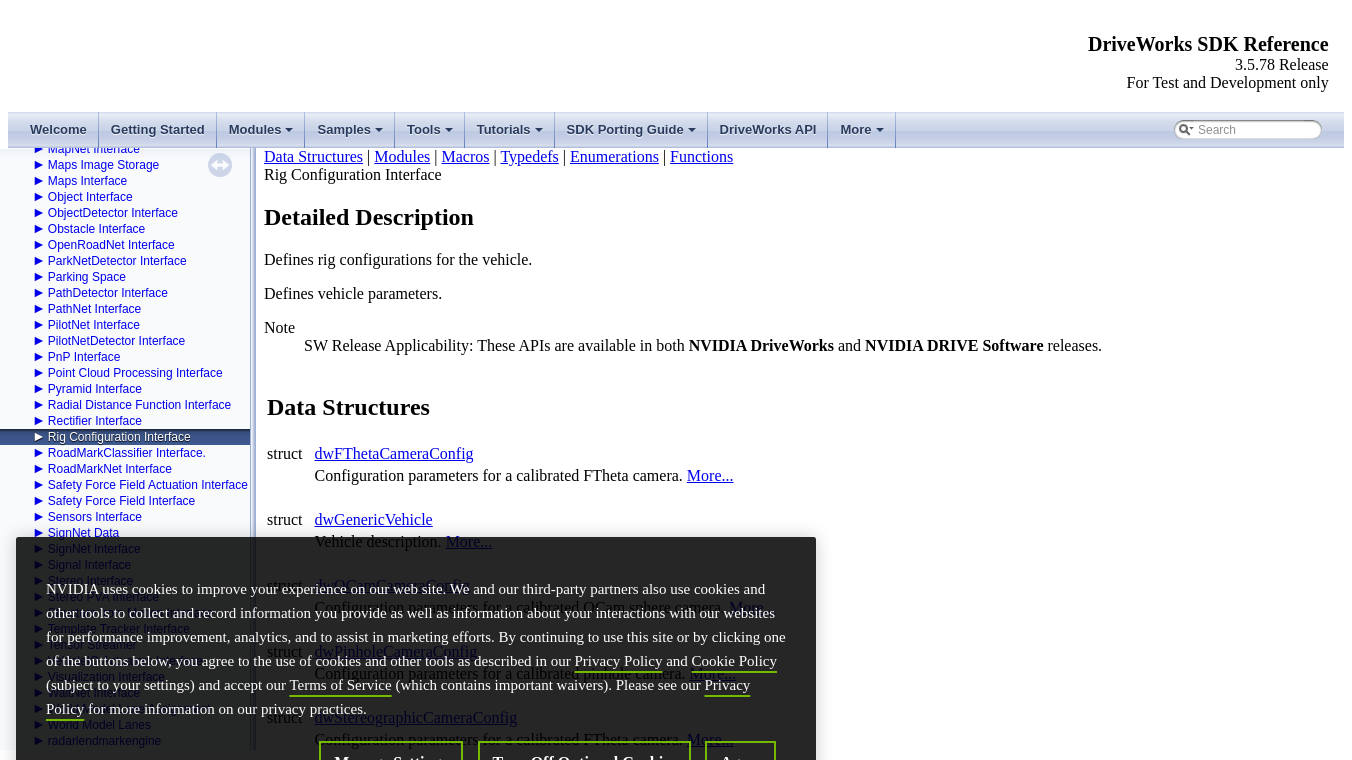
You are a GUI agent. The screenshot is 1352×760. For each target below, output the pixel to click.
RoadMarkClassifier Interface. (127, 453)
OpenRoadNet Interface (111, 245)
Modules (263, 135)
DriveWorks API (768, 129)
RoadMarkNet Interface (110, 469)
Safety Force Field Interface (121, 501)
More (863, 135)
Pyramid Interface (95, 389)
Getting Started (158, 129)
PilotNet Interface (94, 325)
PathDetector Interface (108, 293)
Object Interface (90, 197)
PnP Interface (84, 357)
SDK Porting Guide (633, 135)
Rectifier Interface (95, 421)
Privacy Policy (618, 726)
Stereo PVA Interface (103, 597)
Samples (351, 135)
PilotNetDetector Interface (116, 341)
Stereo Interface (90, 581)
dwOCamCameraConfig (393, 585)
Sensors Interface (95, 517)
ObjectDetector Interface (113, 213)
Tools (431, 135)
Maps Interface (87, 181)
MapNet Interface (94, 149)
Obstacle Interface (96, 229)
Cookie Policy (734, 726)
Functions (701, 156)
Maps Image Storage (103, 165)
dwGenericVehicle (374, 519)
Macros (465, 156)
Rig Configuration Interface (119, 437)
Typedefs (529, 156)
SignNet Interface (94, 549)
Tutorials (511, 135)
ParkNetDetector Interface (117, 261)
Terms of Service (340, 750)
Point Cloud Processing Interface (135, 373)
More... (710, 475)
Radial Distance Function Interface (139, 405)
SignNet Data (83, 533)
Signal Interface (89, 565)
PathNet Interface (94, 309)
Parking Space (87, 277)
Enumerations (614, 156)
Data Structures (313, 156)
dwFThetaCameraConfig (394, 453)
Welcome (58, 129)
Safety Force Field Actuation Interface (148, 485)
